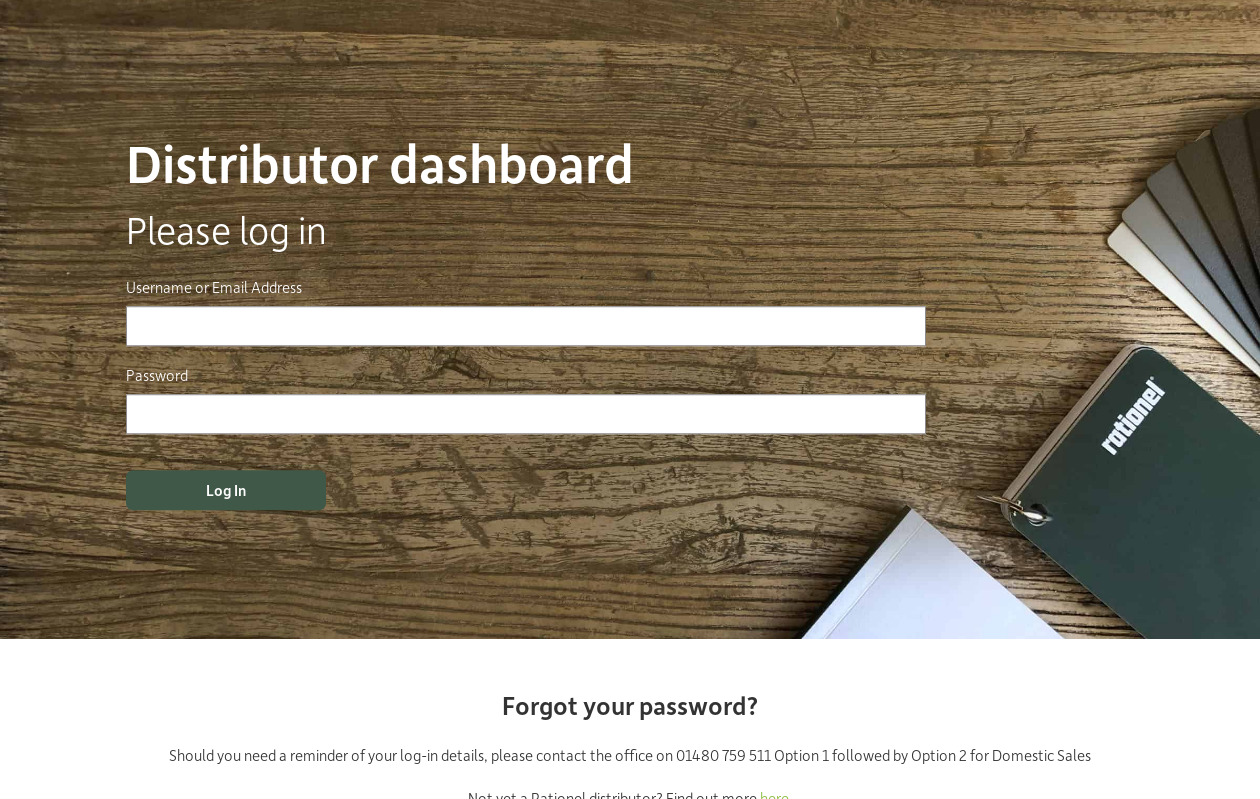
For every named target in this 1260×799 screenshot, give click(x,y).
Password (157, 375)
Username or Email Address (214, 287)
